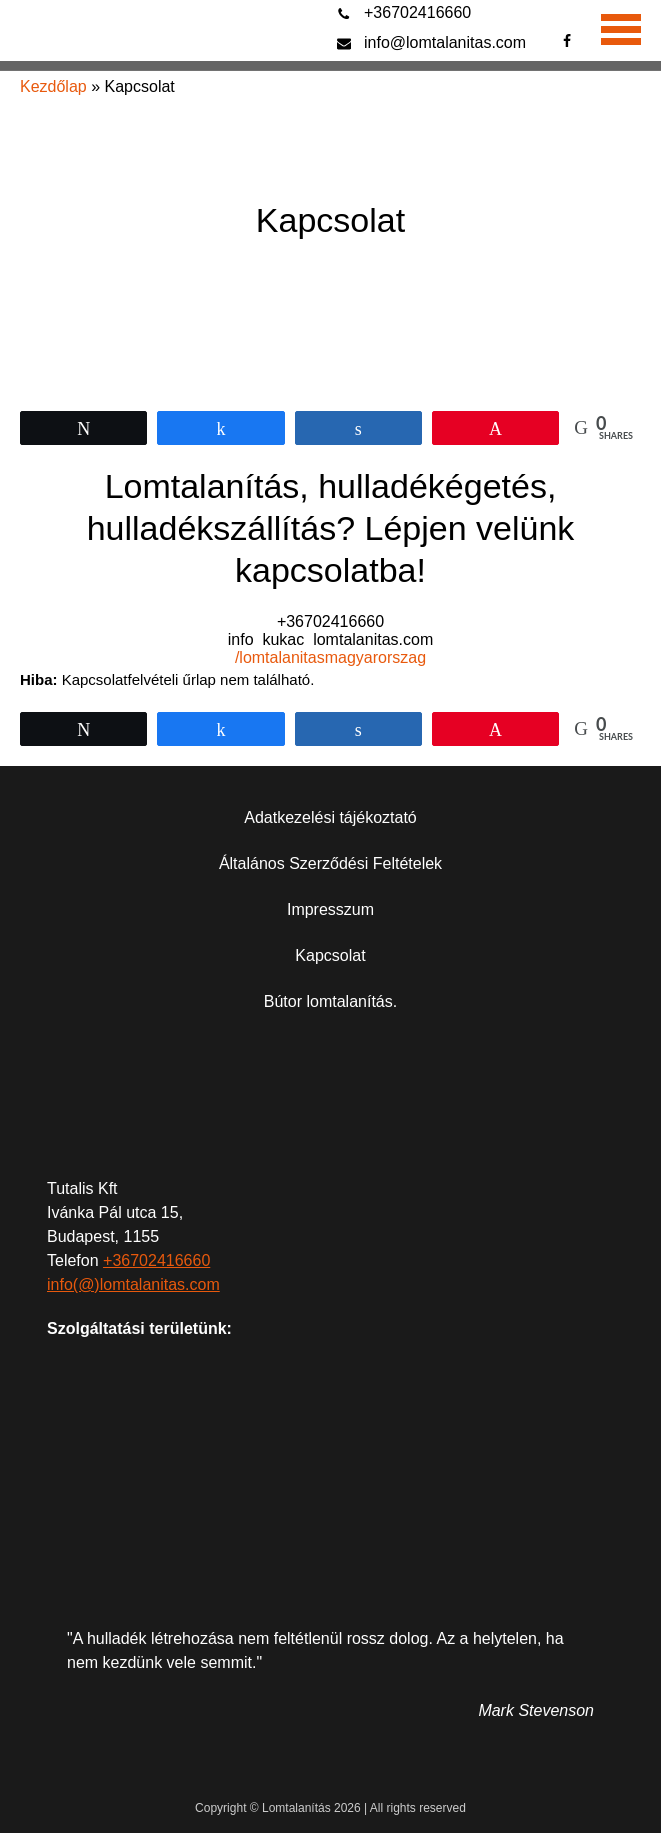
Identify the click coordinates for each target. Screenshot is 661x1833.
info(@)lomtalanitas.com (133, 1284)
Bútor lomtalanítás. (330, 1001)
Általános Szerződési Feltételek (330, 863)
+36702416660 (417, 12)
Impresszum (330, 909)
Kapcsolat (330, 955)
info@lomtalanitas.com (445, 42)
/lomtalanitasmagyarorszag (330, 657)
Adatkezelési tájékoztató (330, 817)
